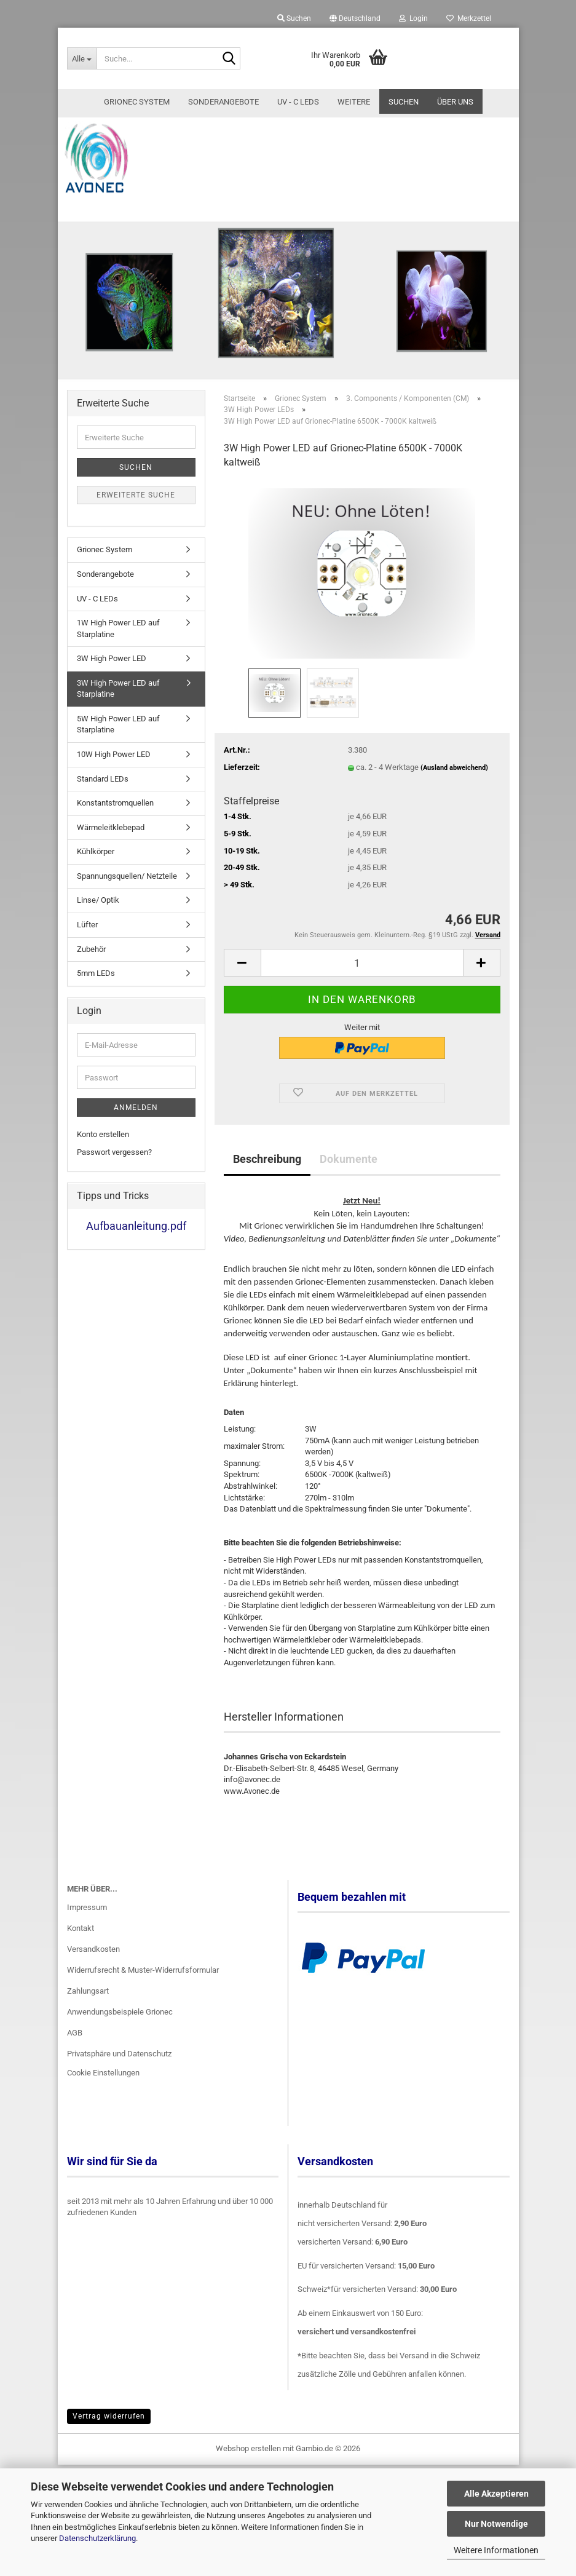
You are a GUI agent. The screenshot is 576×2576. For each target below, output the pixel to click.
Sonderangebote (223, 101)
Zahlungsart (88, 2031)
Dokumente (348, 1199)
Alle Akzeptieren (496, 2494)
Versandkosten (93, 1990)
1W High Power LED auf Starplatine (118, 669)
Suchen (404, 101)
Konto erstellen (103, 1175)
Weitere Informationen (496, 2550)
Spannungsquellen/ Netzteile (127, 916)
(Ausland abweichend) (454, 808)
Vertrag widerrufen (109, 2457)
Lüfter (87, 965)
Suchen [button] (294, 18)
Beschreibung (267, 1199)
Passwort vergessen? (114, 1193)
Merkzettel (468, 18)
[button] (355, 18)
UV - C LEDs (298, 101)
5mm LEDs (96, 1014)
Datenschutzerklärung (97, 2538)
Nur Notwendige (496, 2524)
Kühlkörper (95, 892)
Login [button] (413, 18)
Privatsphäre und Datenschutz (119, 2094)
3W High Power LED (111, 699)
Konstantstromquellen (115, 844)
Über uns (455, 101)
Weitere (353, 101)
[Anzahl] (362, 1004)
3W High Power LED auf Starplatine (118, 729)
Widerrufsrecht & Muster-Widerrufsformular (143, 2010)
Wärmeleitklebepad (110, 868)
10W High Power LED (114, 794)
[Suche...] (82, 58)
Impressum (87, 1948)
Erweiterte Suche (136, 536)
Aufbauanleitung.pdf (136, 1267)
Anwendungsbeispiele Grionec (120, 2052)
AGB (74, 2073)
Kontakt (80, 1969)
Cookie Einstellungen (103, 2113)
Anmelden (136, 1148)
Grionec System (137, 101)
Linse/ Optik (98, 941)
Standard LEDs (102, 819)
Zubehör (91, 989)
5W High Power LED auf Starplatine (118, 765)
